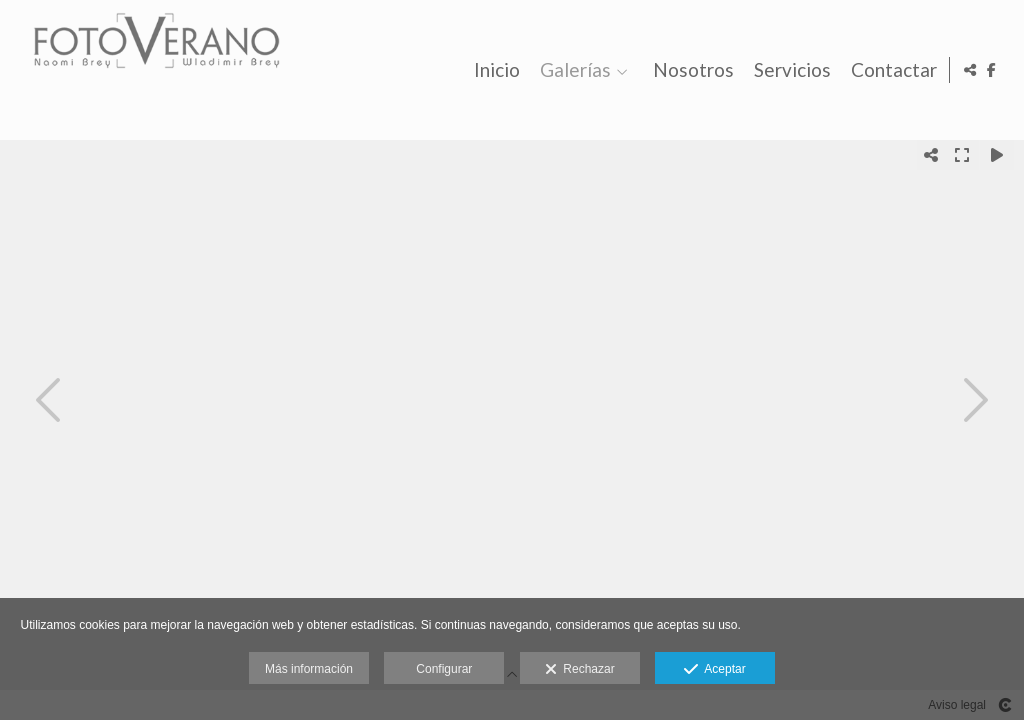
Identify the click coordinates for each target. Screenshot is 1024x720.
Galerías (572, 70)
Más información (309, 669)
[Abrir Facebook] (992, 70)
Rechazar (580, 670)
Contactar (891, 70)
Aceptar (714, 670)
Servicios (789, 70)
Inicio (494, 70)
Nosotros (690, 70)
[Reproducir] (997, 155)
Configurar (444, 669)
